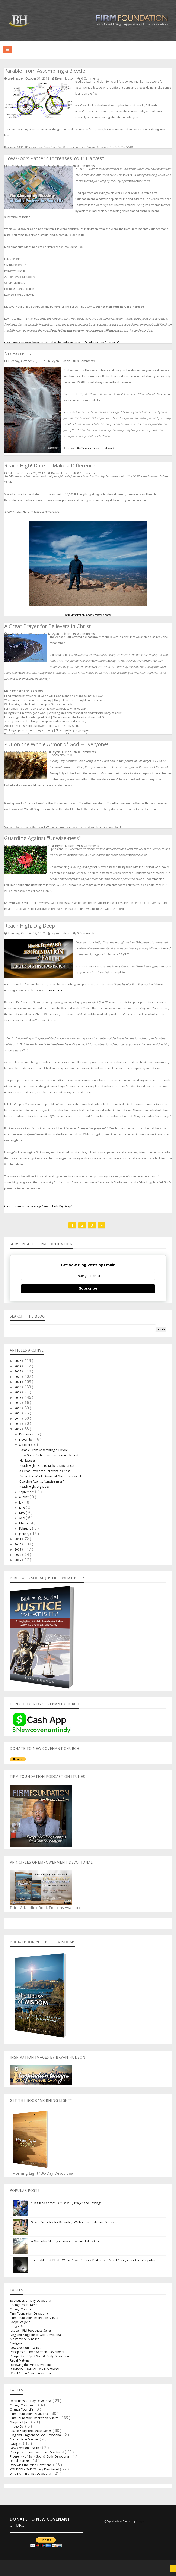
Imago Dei (17, 2326)
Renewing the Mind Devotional (31, 2365)
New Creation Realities (25, 2348)
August (24, 1497)
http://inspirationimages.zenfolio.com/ (88, 615)
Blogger (140, 2521)
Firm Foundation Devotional (29, 2313)
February (25, 1528)
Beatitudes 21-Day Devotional (31, 2300)
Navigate (16, 2343)
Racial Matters (20, 2360)
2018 (18, 1398)
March (24, 1523)
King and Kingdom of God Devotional (35, 2335)
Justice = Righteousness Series (31, 2330)
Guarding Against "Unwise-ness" (41, 1481)
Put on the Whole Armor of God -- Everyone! (50, 1476)
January (24, 1534)
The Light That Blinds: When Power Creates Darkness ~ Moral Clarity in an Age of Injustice (93, 2260)
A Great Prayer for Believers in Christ (44, 1471)
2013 (18, 1424)
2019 (18, 1392)
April (22, 1518)
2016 (18, 1408)
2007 (18, 1560)
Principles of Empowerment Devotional (37, 2352)
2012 (18, 1429)
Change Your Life (21, 2309)
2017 (18, 1403)
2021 (18, 1382)
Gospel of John (20, 2322)
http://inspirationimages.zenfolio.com (94, 447)
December (26, 1434)
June (22, 1507)
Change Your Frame (23, 2305)
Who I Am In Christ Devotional (31, 2373)
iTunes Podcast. (54, 990)
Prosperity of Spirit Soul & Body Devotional (40, 2356)
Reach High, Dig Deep (34, 1486)
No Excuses (27, 1460)
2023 (18, 1371)
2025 (18, 1361)
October (25, 1445)
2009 (18, 1549)
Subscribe (88, 1289)
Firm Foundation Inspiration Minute (34, 2318)
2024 (18, 1366)
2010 (18, 1544)
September (27, 1492)
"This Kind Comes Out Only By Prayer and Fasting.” (66, 2203)
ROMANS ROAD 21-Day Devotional (34, 2369)
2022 (18, 1377)
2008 (18, 1555)
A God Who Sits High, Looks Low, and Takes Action (66, 2241)
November (27, 1439)
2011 (18, 1539)
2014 (18, 1419)
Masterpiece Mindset (24, 2339)
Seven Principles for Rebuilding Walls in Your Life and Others (72, 2222)
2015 (18, 1413)
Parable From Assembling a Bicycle (43, 1450)
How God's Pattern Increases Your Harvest (49, 1455)
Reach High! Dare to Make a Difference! (46, 1466)
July (22, 1502)
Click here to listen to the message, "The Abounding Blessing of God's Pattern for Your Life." (63, 342)
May (22, 1513)
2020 (18, 1387)
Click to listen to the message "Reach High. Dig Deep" (38, 1206)
